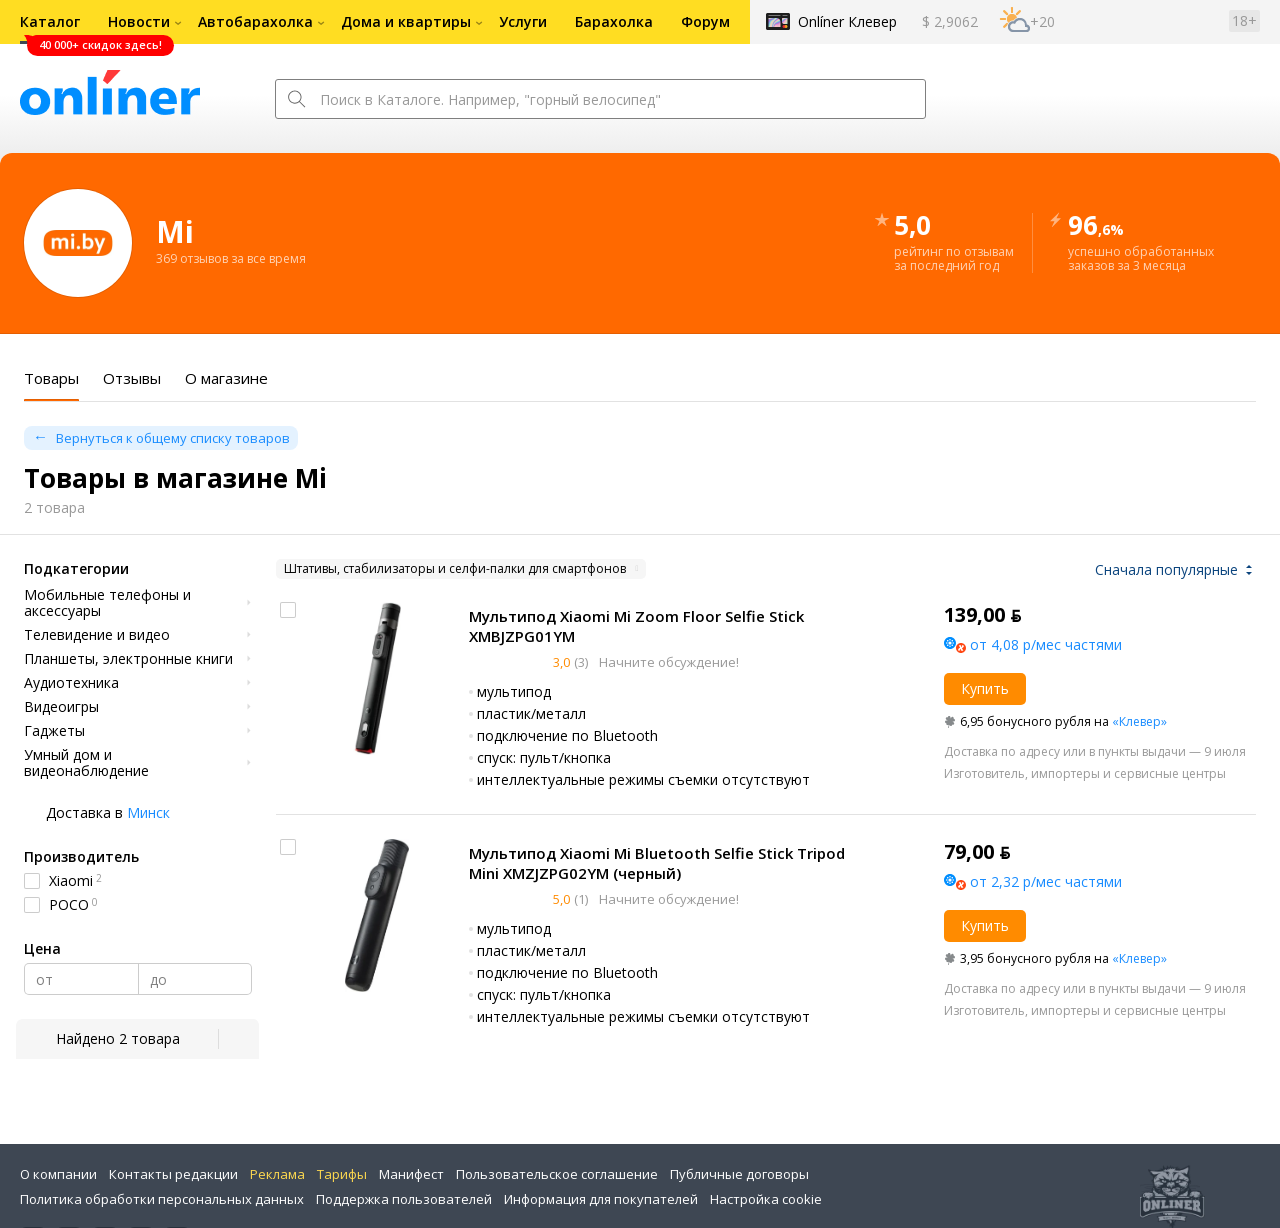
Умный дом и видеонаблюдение (86, 763)
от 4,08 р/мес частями (1046, 644)
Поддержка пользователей (404, 1199)
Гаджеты (54, 731)
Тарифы (342, 1174)
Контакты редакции (173, 1174)
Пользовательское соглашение (557, 1174)
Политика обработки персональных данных (162, 1199)
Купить (985, 688)
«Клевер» (1139, 721)
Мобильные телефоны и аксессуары (107, 603)
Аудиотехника (71, 683)
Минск (148, 812)
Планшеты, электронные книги (128, 659)
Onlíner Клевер (847, 21)
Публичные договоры (739, 1174)
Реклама (277, 1174)
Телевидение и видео (97, 635)
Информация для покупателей (601, 1199)
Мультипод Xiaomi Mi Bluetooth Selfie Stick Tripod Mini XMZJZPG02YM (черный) (657, 863)
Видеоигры (61, 707)
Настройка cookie (766, 1199)
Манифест (411, 1174)
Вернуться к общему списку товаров (173, 438)
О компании (58, 1174)
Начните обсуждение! (667, 662)
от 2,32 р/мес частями (1046, 881)
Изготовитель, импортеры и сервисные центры (1085, 773)
